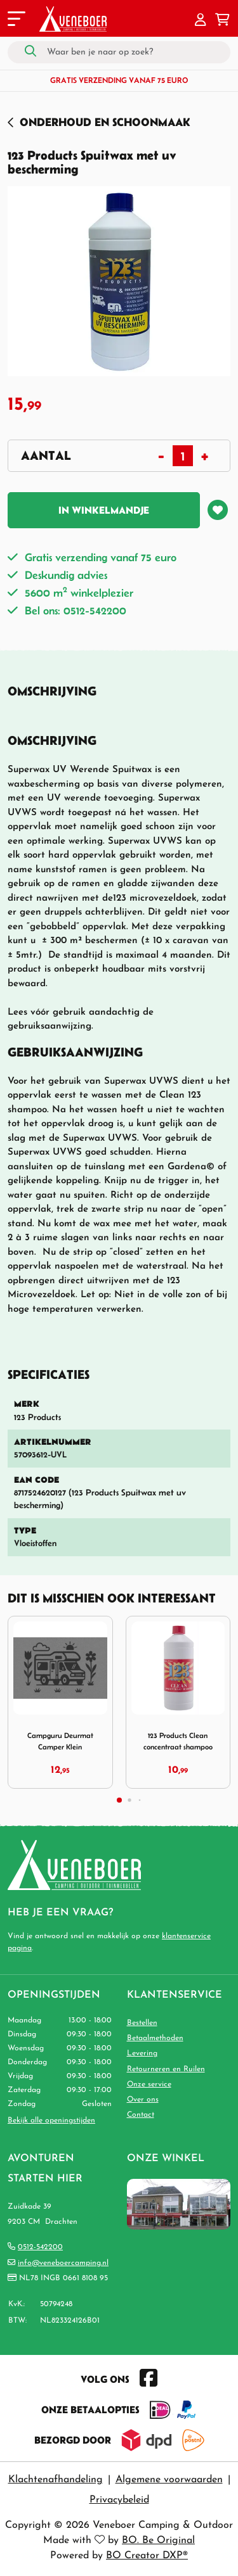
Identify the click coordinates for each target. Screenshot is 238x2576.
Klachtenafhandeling (55, 2480)
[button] (200, 21)
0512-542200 (40, 2247)
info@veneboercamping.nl (63, 2263)
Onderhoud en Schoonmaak (105, 122)
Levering (142, 2053)
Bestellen (142, 2023)
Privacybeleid (119, 2500)
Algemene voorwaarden (169, 2480)
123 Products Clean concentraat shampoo (178, 1741)
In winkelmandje (103, 510)
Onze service (149, 2084)
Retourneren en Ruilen (166, 2069)
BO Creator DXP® (147, 2556)
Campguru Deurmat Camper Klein (60, 1741)
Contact (140, 2115)
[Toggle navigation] (15, 21)
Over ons (143, 2099)
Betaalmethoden (155, 2038)
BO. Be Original (158, 2540)
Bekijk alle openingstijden (51, 2120)
